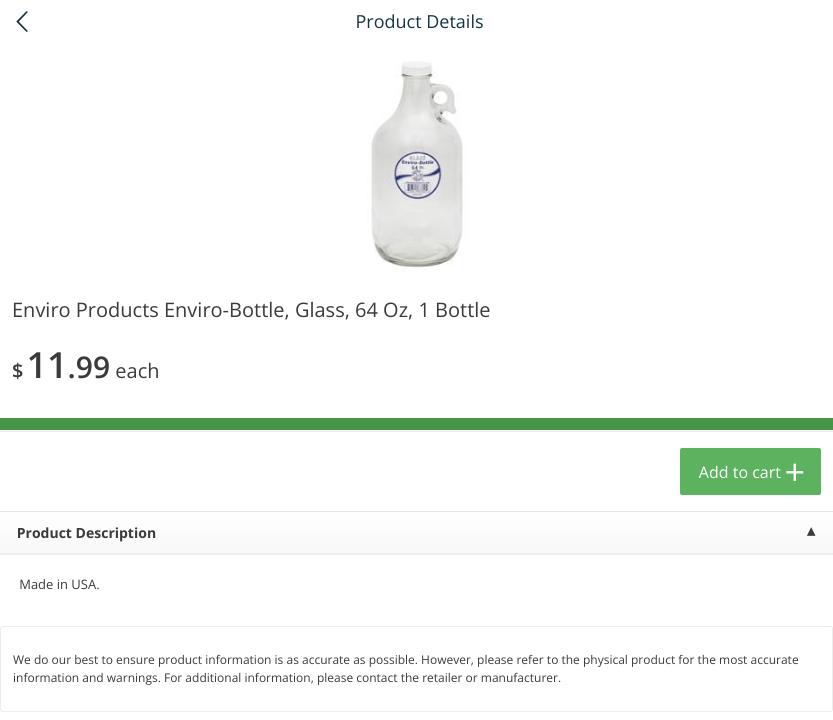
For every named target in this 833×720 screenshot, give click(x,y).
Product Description (86, 533)
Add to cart (740, 472)
